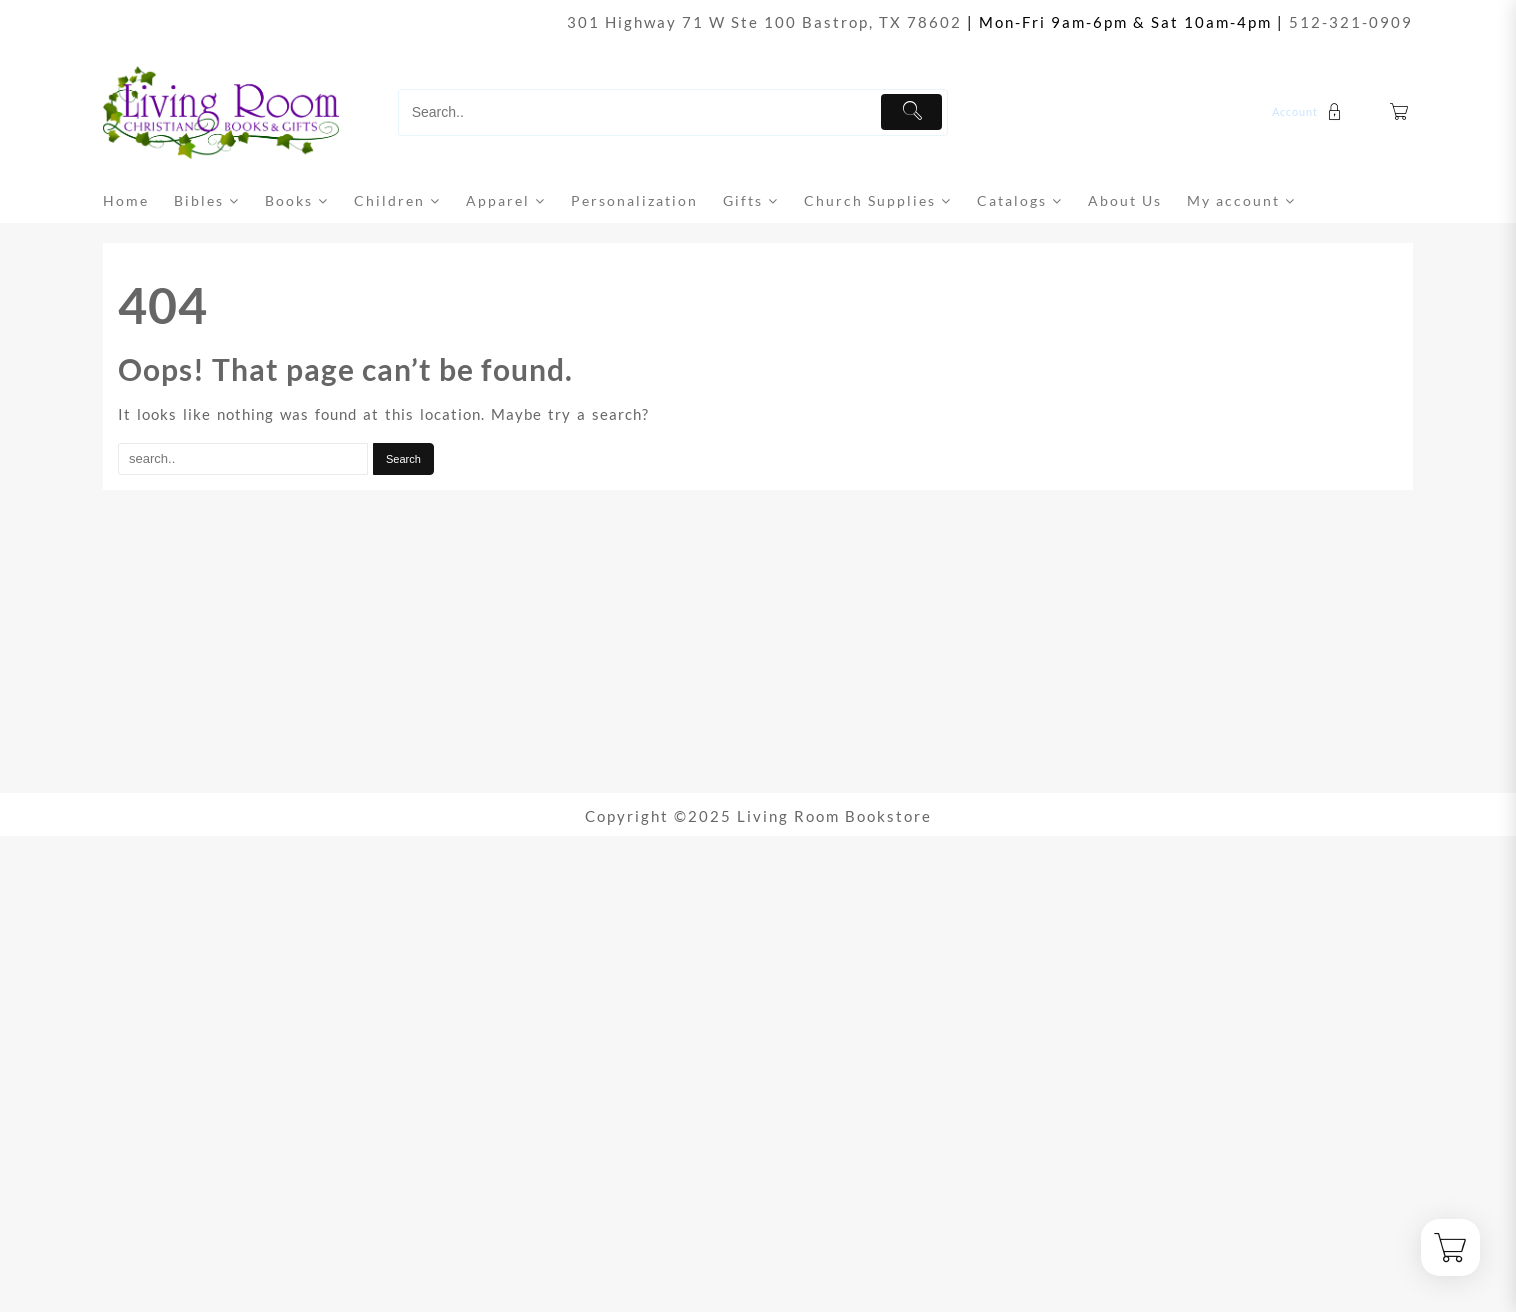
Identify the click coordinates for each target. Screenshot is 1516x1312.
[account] (1309, 112)
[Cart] (1400, 112)
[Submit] (911, 112)
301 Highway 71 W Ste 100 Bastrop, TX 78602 (764, 22)
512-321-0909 (1351, 22)
